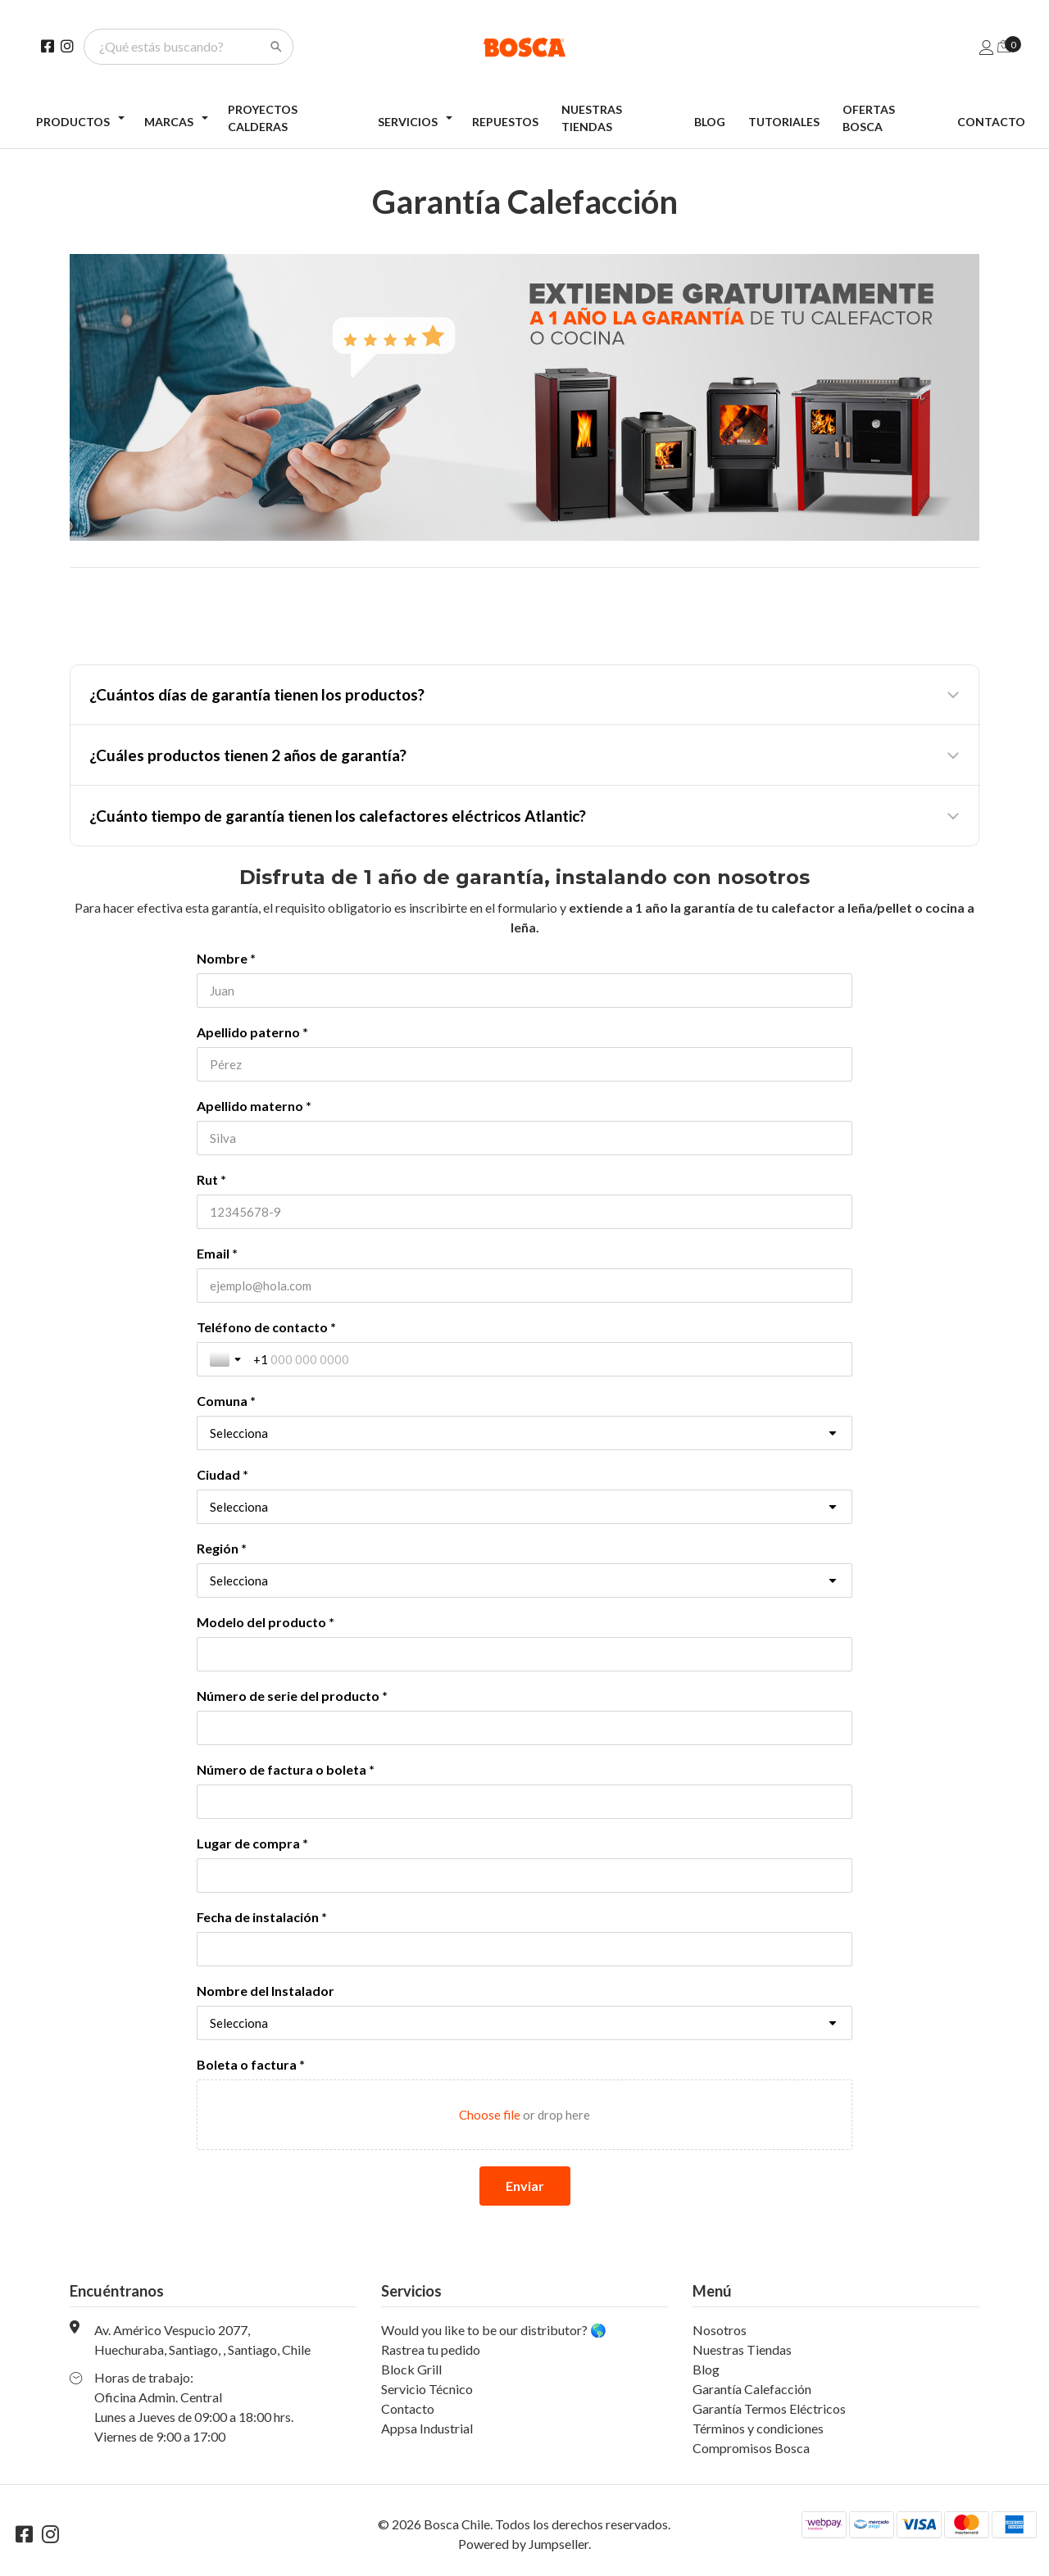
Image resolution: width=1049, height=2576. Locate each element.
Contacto (991, 122)
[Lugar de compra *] (524, 1875)
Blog (709, 122)
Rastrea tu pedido (430, 2349)
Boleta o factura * (251, 2064)
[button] (524, 694)
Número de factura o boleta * (286, 1769)
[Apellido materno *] (524, 1138)
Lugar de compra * (252, 1843)
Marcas (168, 122)
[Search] (276, 46)
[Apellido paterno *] (524, 1064)
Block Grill (411, 2369)
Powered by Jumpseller (523, 2543)
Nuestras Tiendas (591, 118)
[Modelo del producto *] (524, 1654)
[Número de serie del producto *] (524, 1728)
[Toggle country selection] (227, 1359)
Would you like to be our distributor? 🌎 (493, 2330)
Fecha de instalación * (262, 1917)
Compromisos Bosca (751, 2448)
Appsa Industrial (427, 2428)
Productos (73, 122)
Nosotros (720, 2330)
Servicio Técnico (427, 2389)
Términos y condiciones (758, 2428)
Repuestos (505, 122)
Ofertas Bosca (868, 118)
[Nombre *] (524, 990)
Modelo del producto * (265, 1622)
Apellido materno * (254, 1105)
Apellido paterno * (252, 1032)
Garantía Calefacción (752, 2389)
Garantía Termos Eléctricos (769, 2408)
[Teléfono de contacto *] (546, 1359)
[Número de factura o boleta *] (524, 1802)
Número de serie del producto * (292, 1695)
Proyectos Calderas (262, 118)
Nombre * (226, 958)
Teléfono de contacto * (266, 1327)
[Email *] (524, 1285)
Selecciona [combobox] (239, 1433)
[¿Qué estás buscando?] (179, 46)
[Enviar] (524, 2186)
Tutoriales (784, 122)
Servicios (408, 122)
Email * (217, 1253)
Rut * (211, 1179)
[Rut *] (524, 1212)
